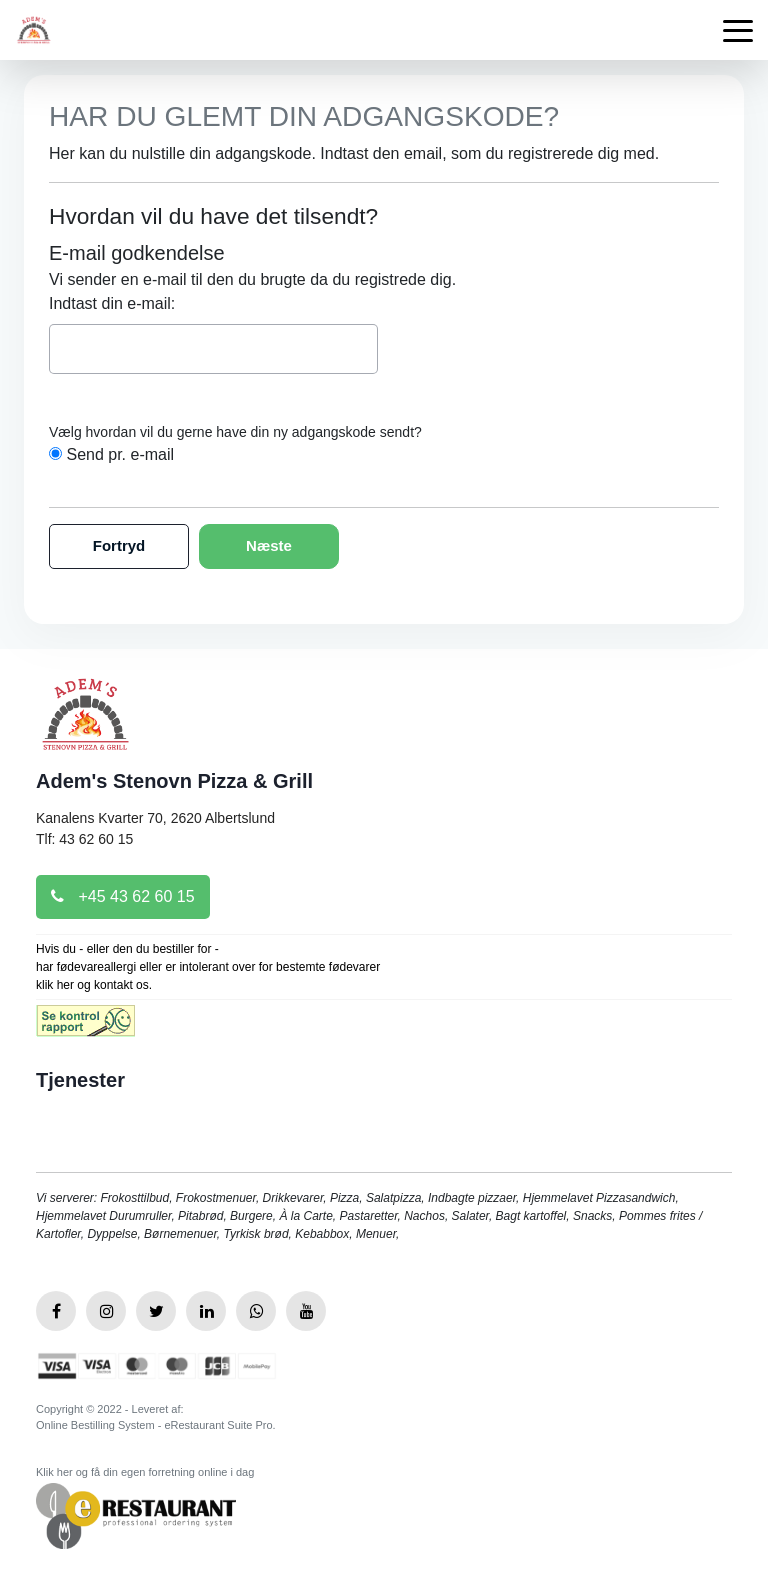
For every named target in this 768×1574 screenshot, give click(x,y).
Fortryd (119, 545)
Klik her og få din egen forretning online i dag (145, 1472)
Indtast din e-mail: (112, 303)
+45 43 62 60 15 (123, 896)
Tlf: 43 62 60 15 (84, 839)
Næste (269, 545)
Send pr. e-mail (120, 454)
